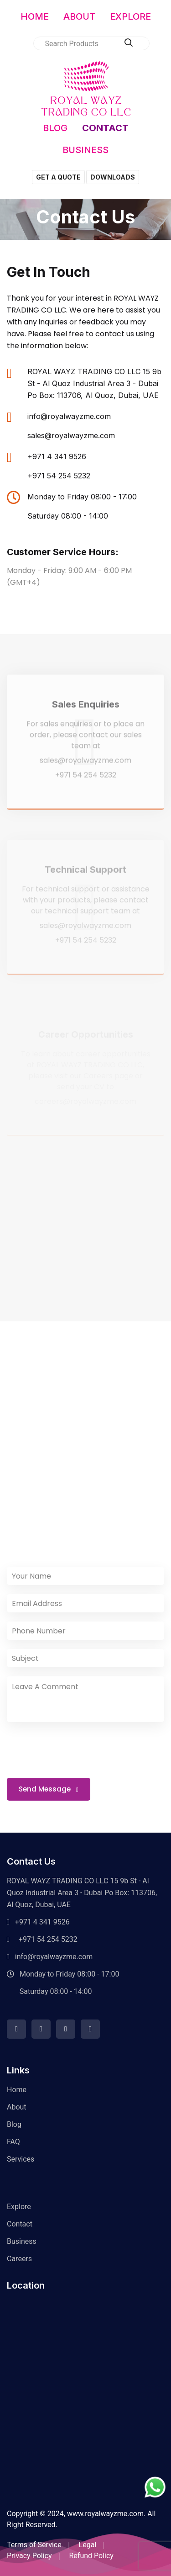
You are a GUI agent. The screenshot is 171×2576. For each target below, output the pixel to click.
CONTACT (105, 127)
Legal (88, 2544)
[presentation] (78, 1749)
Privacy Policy (29, 2555)
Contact (19, 2224)
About (16, 2107)
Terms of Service (34, 2544)
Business (21, 2241)
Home (16, 2089)
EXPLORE (130, 16)
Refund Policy (91, 2555)
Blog (14, 2124)
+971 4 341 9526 (56, 456)
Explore (19, 2206)
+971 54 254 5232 (58, 475)
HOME (35, 16)
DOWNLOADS (112, 177)
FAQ (13, 2141)
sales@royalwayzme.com (71, 435)
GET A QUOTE (58, 177)
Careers (19, 2258)
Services (20, 2159)
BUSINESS (85, 149)
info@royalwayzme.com (69, 416)
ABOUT (79, 16)
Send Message (48, 1789)
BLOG (55, 127)
